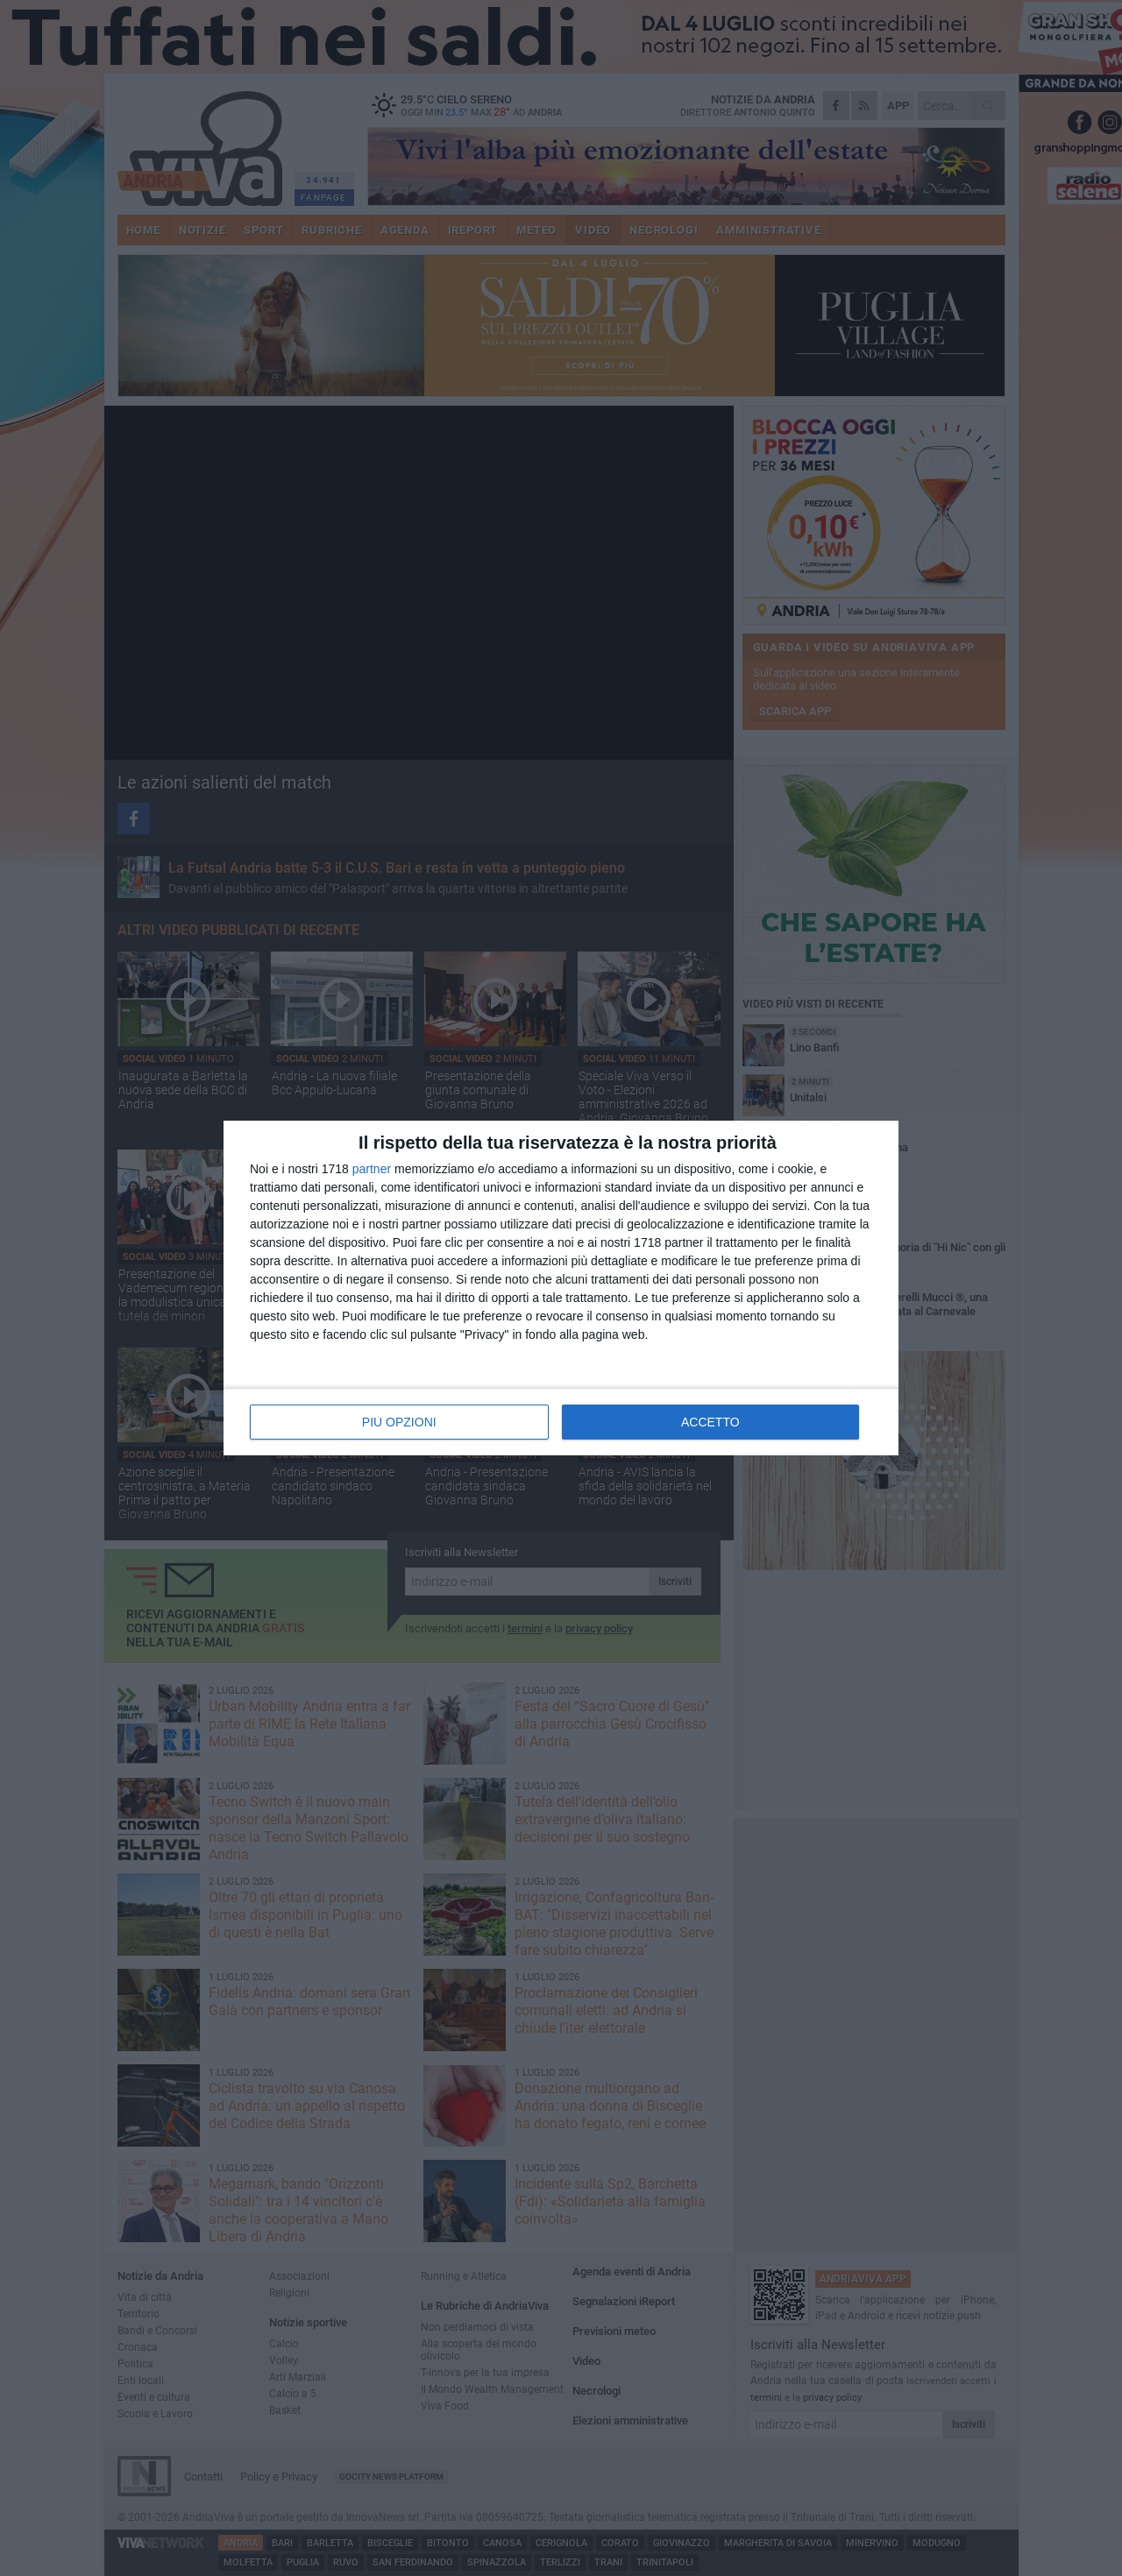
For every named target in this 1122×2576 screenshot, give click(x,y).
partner (371, 1169)
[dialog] (561, 1288)
